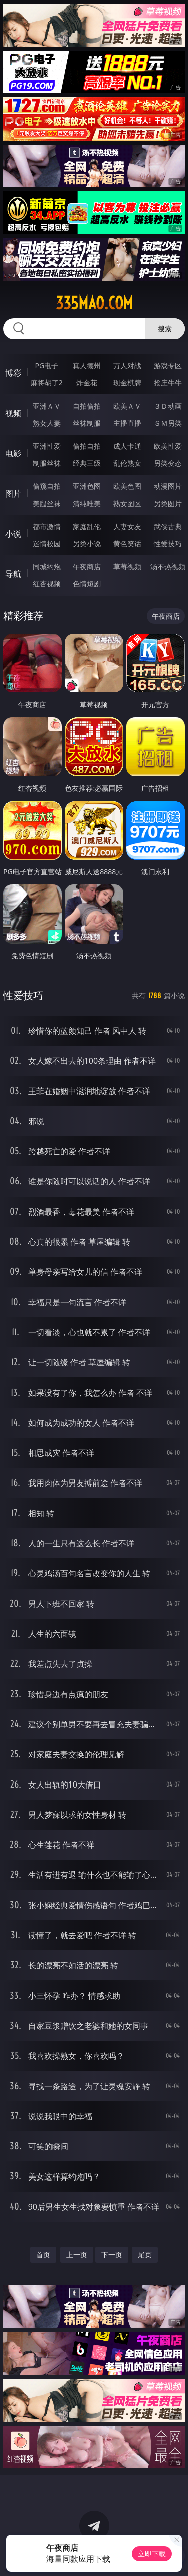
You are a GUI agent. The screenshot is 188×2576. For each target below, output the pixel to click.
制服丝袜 (47, 463)
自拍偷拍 (87, 406)
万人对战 (127, 365)
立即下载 (152, 2553)
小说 (13, 533)
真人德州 (87, 365)
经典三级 (87, 463)
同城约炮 (47, 566)
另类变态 (168, 463)
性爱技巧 (168, 543)
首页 (43, 2254)
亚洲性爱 (47, 446)
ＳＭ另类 (168, 423)
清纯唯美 (87, 503)
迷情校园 (47, 543)
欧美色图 (127, 486)
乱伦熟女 (127, 463)
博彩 (13, 372)
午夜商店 (87, 566)
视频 (13, 413)
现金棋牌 (127, 382)
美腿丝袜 (47, 503)
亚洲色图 (87, 486)
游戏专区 (168, 365)
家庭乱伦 (87, 526)
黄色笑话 (127, 543)
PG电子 (46, 365)
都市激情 (47, 526)
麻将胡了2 (47, 382)
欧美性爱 (168, 446)
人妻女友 (127, 526)
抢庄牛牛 (168, 382)
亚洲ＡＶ (47, 406)
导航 (13, 573)
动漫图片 (168, 486)
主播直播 (127, 423)
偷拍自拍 (87, 446)
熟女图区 (127, 503)
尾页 (145, 2254)
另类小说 (87, 543)
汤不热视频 (167, 566)
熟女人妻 (47, 423)
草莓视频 (127, 566)
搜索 (165, 328)
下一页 (111, 2254)
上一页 (76, 2254)
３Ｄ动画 (168, 406)
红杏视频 (47, 583)
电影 (13, 453)
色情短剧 (87, 583)
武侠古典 (168, 526)
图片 (13, 493)
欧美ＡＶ (127, 406)
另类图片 (168, 503)
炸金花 (86, 382)
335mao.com (94, 303)
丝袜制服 (87, 423)
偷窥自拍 (47, 486)
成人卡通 (127, 446)
